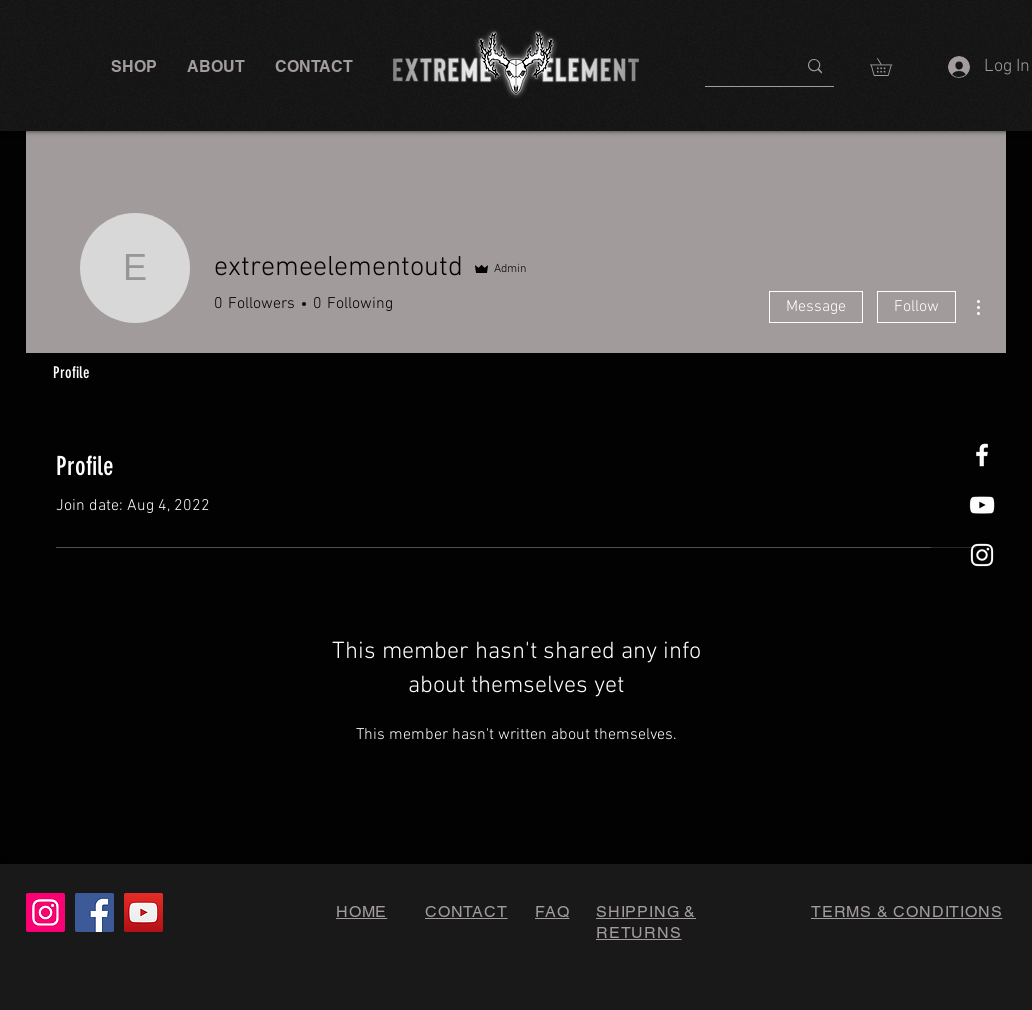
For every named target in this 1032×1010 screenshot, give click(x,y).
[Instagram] (45, 912)
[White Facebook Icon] (982, 455)
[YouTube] (143, 912)
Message (816, 307)
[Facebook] (94, 912)
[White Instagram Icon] (982, 555)
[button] (134, 66)
